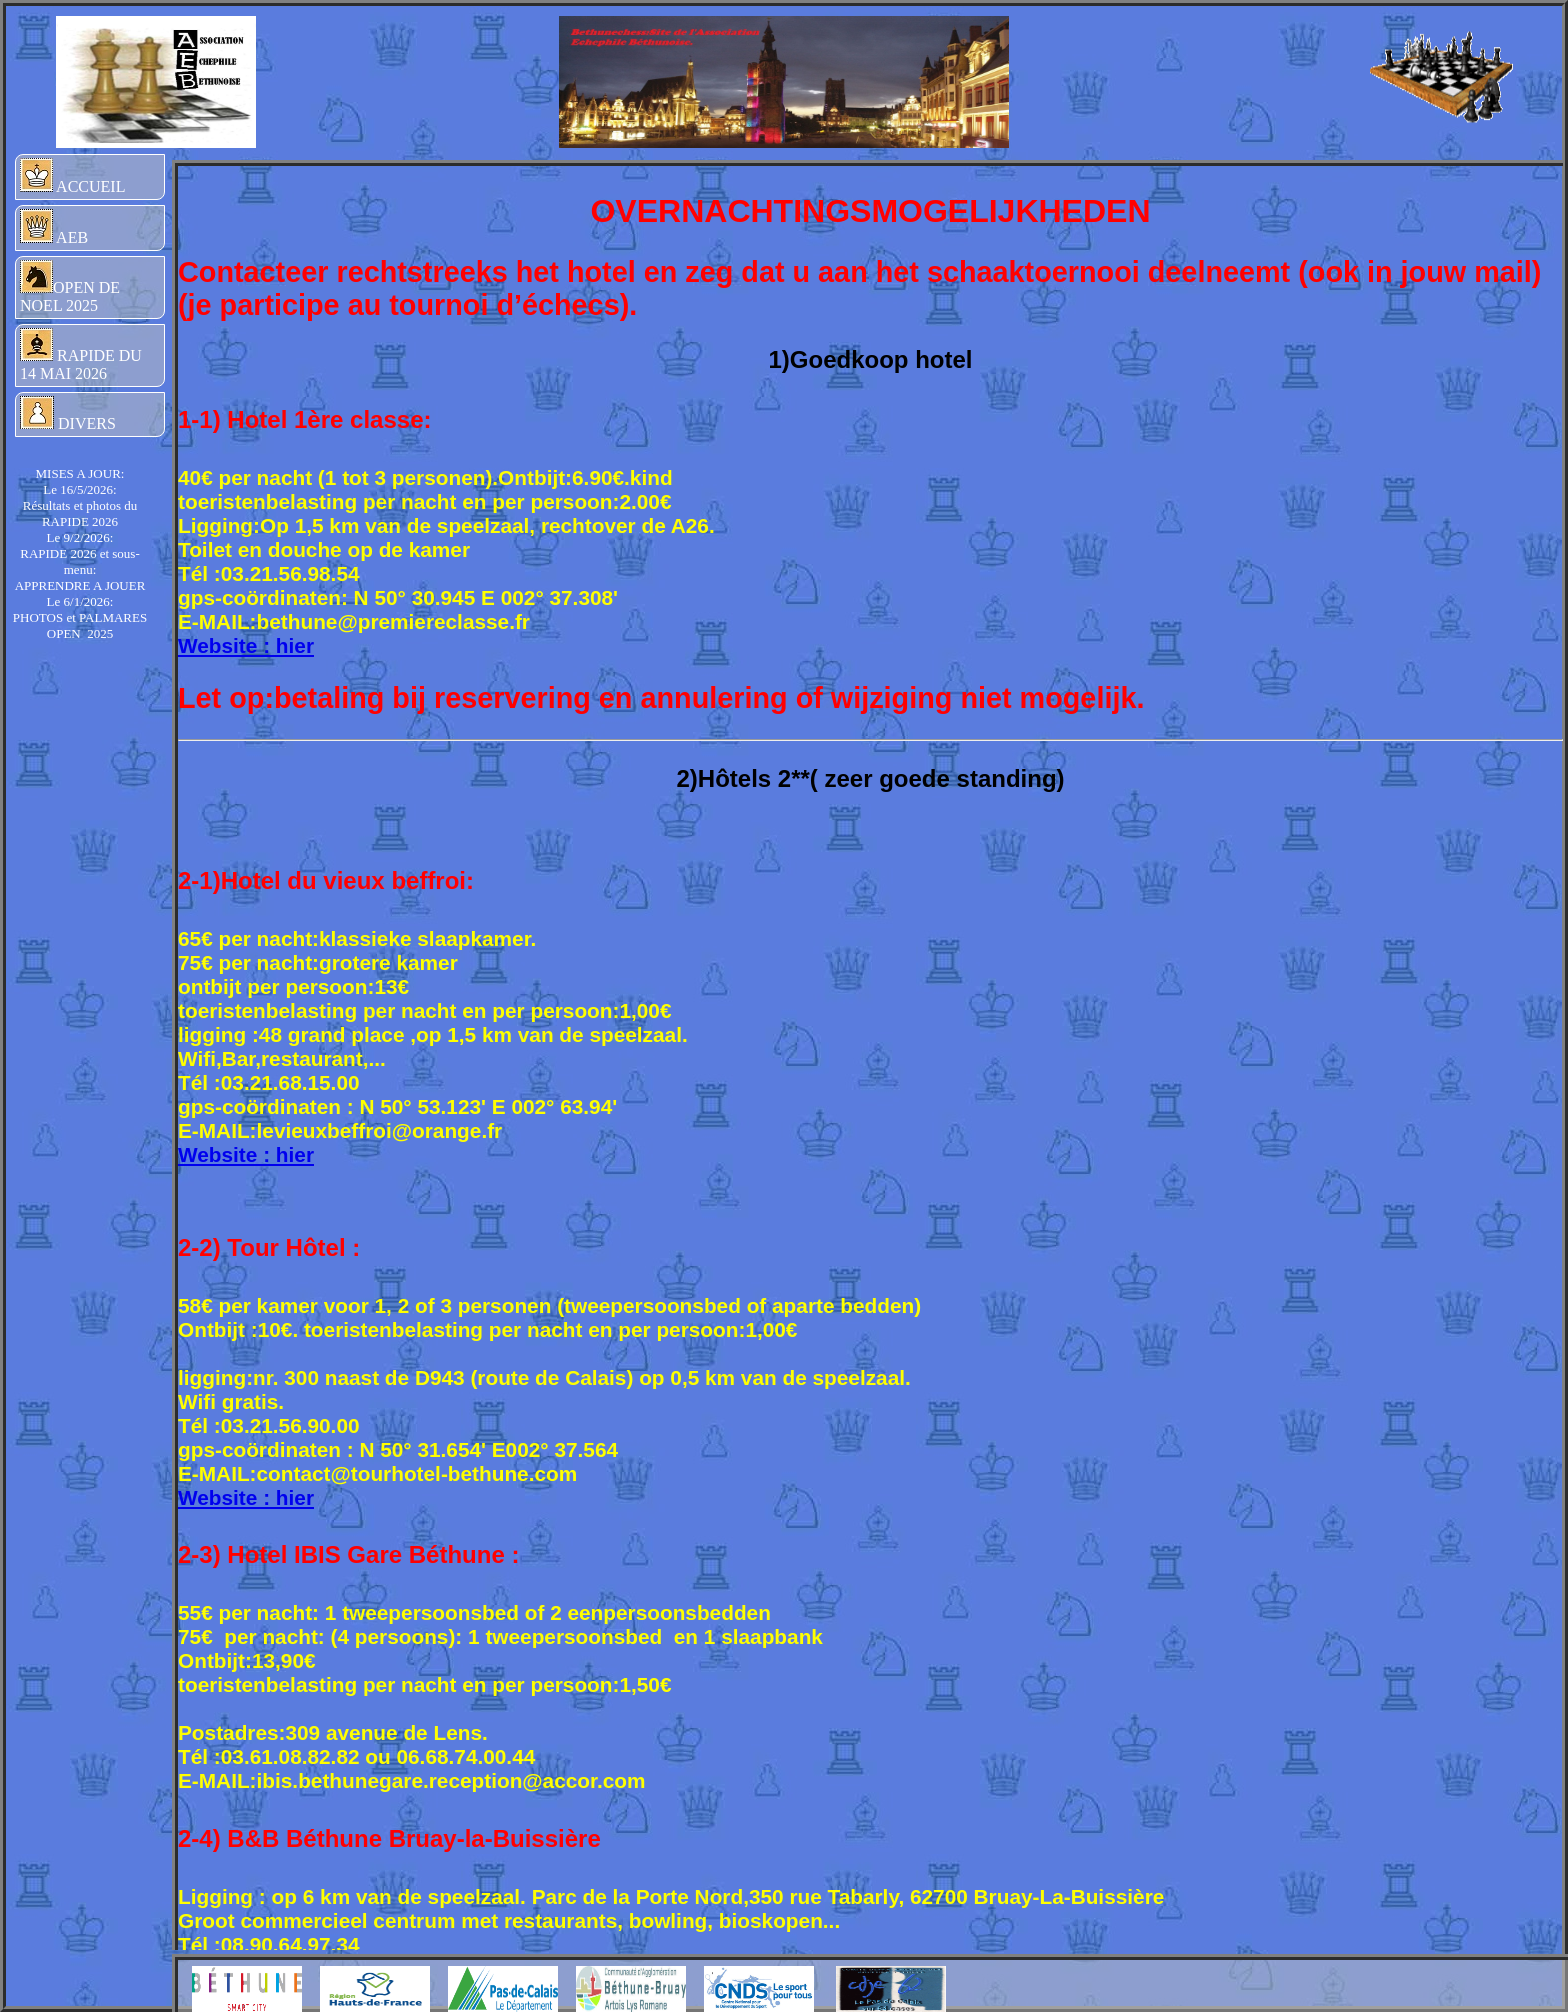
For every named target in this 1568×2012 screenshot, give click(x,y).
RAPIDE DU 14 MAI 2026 (81, 355)
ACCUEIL (72, 176)
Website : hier (246, 645)
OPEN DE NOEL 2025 (70, 287)
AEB (54, 227)
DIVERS (68, 414)
